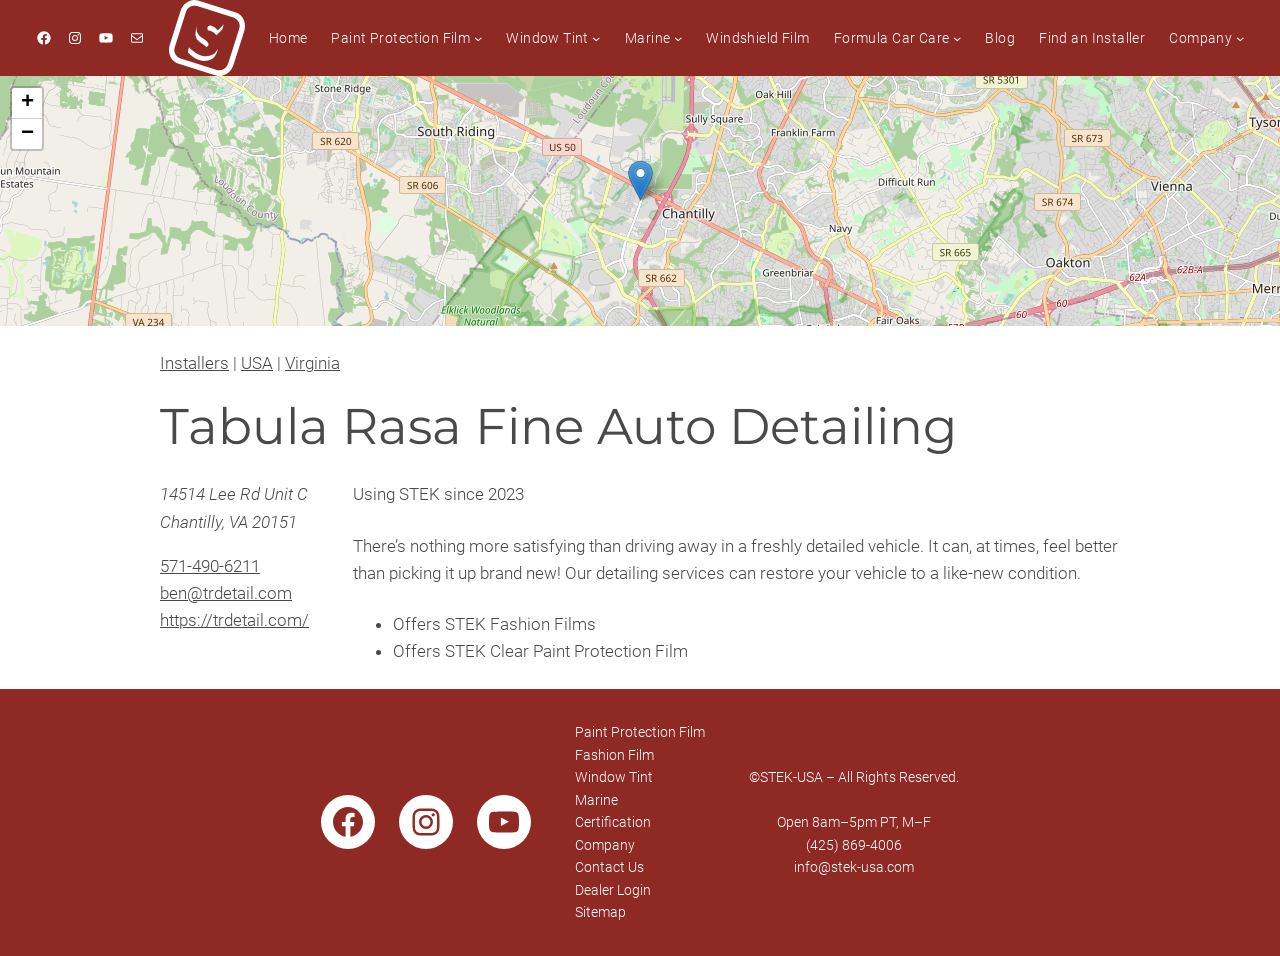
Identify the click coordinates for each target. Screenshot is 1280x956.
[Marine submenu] (678, 38)
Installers (194, 363)
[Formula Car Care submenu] (957, 38)
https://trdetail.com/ (234, 620)
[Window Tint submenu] (596, 38)
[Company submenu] (1240, 38)
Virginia (312, 363)
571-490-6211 (210, 566)
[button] (640, 180)
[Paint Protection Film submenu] (478, 38)
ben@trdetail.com (226, 593)
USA (257, 363)
